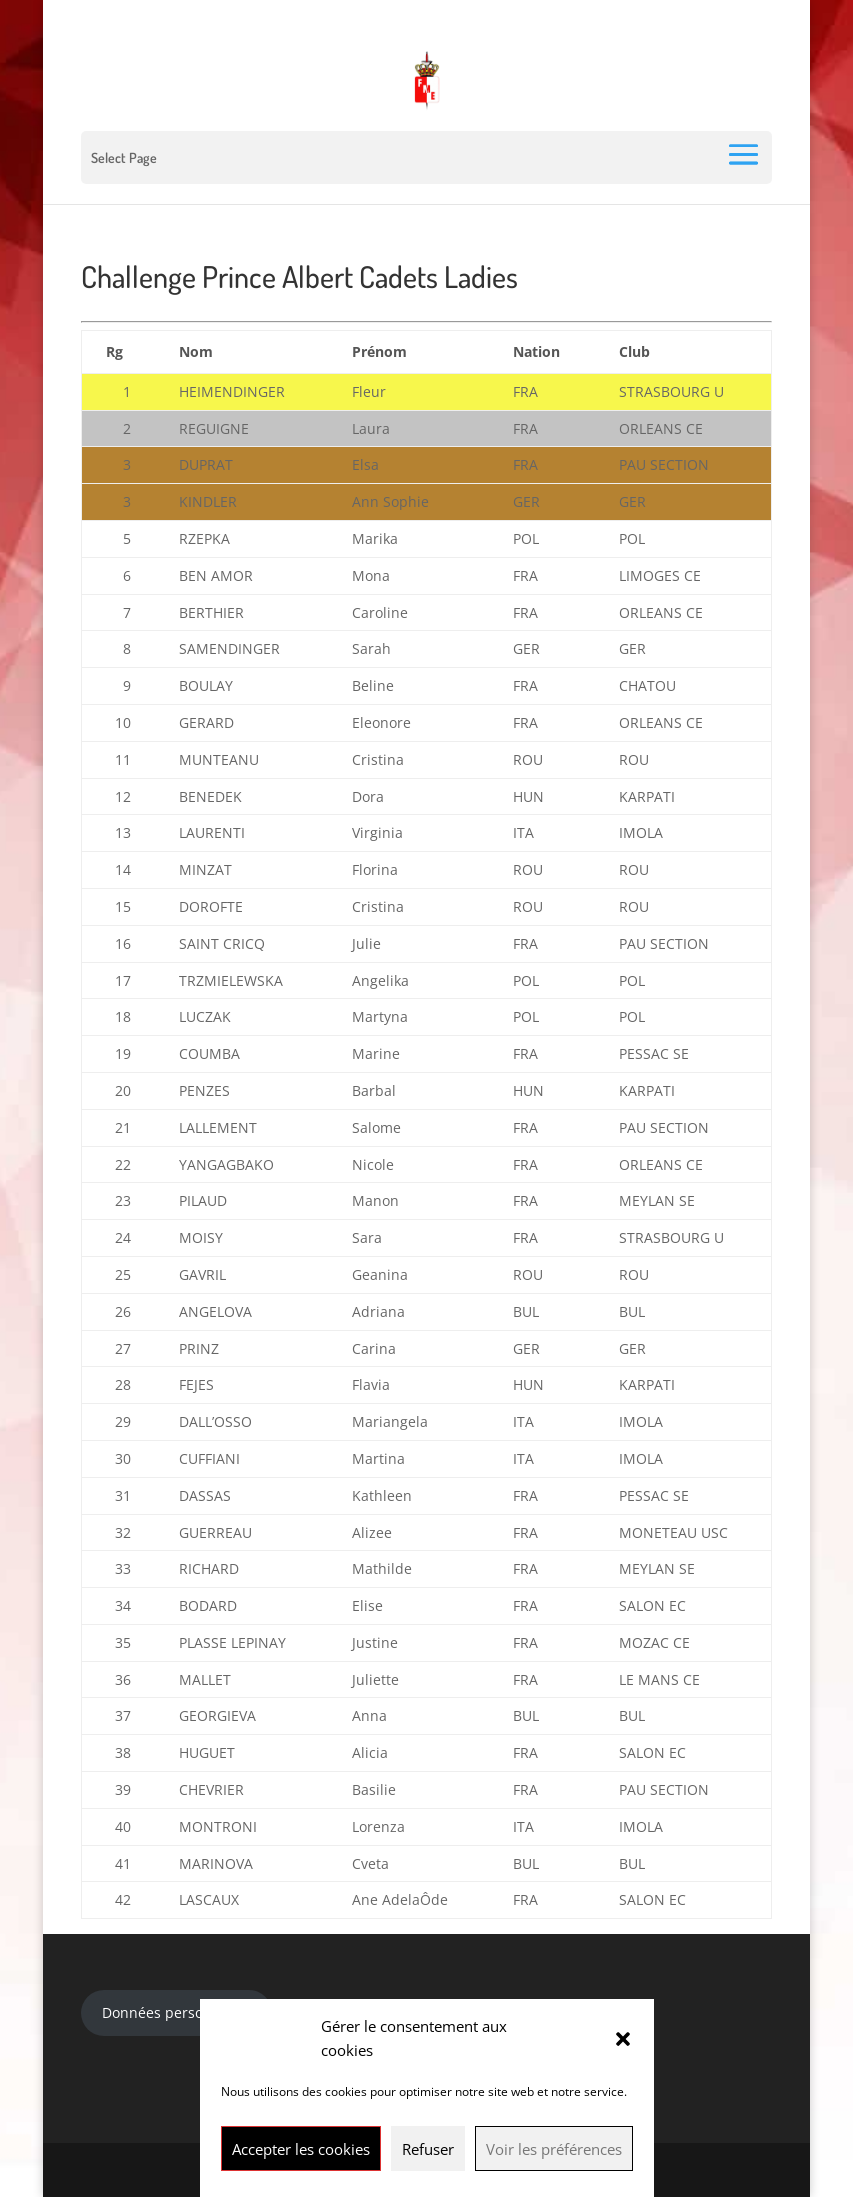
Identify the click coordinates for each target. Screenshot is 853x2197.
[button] (623, 2039)
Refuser (428, 2149)
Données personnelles (177, 2012)
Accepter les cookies (301, 2149)
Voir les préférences (554, 2149)
